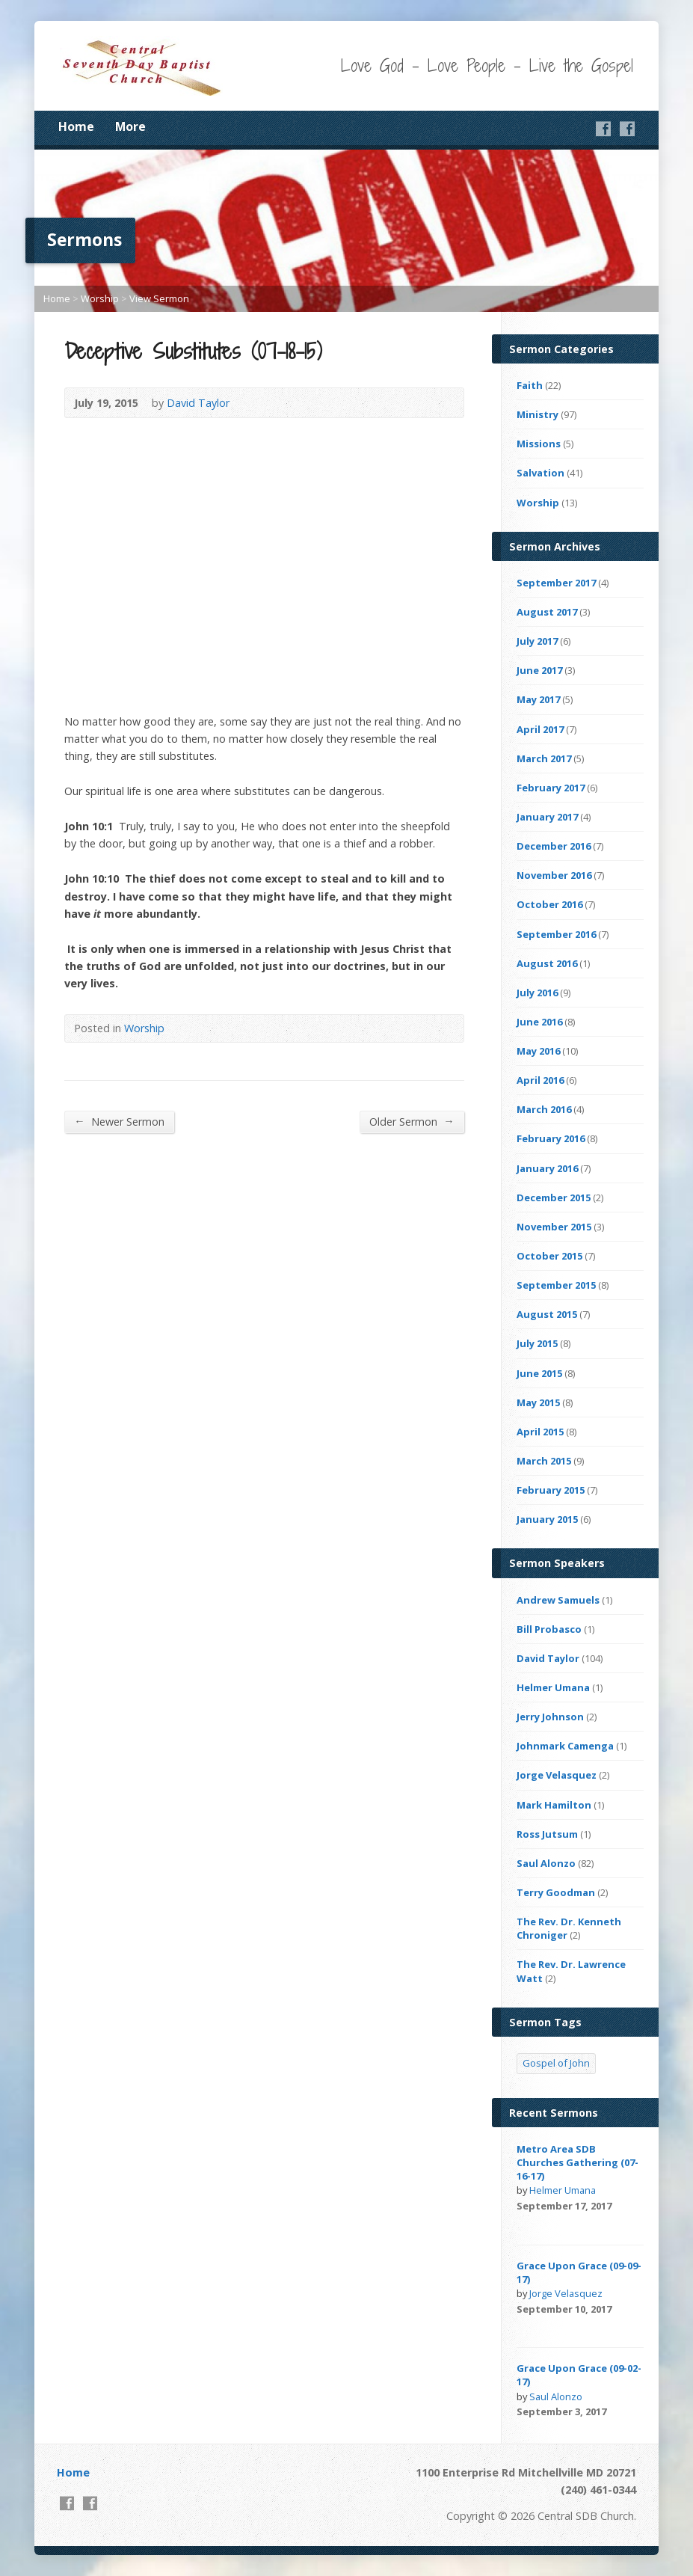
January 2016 (547, 1168)
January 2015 (547, 1519)
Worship (100, 298)
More (130, 126)
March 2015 (544, 1461)
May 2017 (538, 699)
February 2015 (551, 1490)
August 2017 (547, 612)
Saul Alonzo (546, 1863)
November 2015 (554, 1226)
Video (523, 2222)
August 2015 (547, 1314)
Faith (530, 385)
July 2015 (537, 1343)
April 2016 (540, 1080)
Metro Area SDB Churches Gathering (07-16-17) (577, 2162)
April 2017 (540, 729)
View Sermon (159, 298)
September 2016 (556, 934)
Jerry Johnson (550, 1716)
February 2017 (551, 787)
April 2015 (540, 1431)
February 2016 (551, 1138)
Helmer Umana (553, 1687)
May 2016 (538, 1051)
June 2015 (539, 1373)
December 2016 (554, 846)
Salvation (540, 472)
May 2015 (538, 1402)
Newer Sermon (119, 1121)
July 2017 (537, 641)
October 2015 (549, 1256)
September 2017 (556, 582)
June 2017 (539, 670)
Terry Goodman (556, 1892)
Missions (539, 443)
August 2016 (547, 963)
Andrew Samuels (558, 1600)
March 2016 (544, 1109)
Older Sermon (411, 1121)
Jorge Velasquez (557, 1775)
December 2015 (554, 1197)
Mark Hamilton (554, 1805)
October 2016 (549, 904)
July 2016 (537, 992)
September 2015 (556, 1285)
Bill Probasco (549, 1629)
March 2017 (544, 758)
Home (76, 126)
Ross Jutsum (547, 1834)
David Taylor (198, 403)
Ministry (537, 414)
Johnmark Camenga (565, 1745)
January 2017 (547, 817)
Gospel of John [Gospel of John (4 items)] (556, 2063)
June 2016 (539, 1021)
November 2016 (554, 875)
